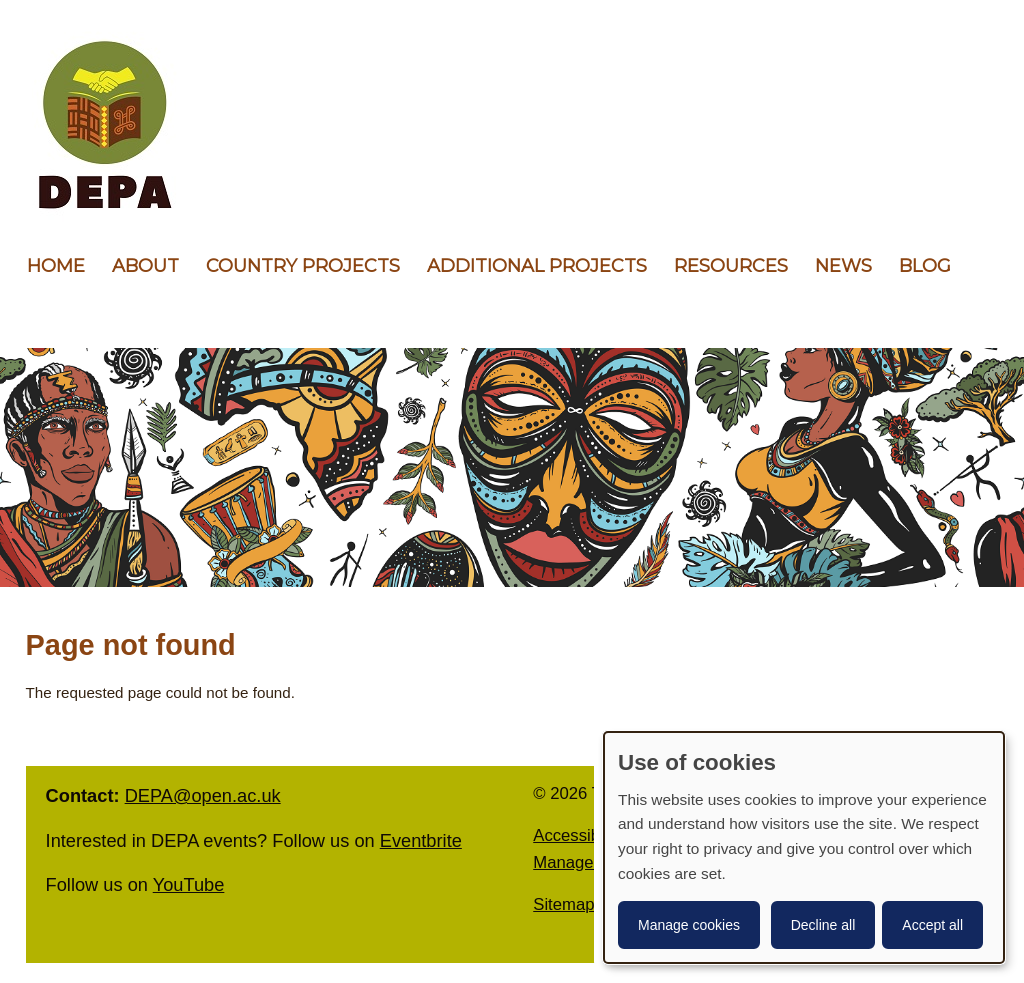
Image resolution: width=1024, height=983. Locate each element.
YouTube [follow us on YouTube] (189, 884)
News (843, 266)
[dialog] (804, 847)
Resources (731, 266)
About (145, 266)
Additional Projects (537, 266)
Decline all (823, 925)
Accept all (932, 925)
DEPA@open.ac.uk (203, 795)
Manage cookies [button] (689, 925)
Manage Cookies (595, 862)
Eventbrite (421, 840)
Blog (925, 266)
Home (56, 266)
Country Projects (303, 266)
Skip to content (0, 0)
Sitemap (563, 904)
